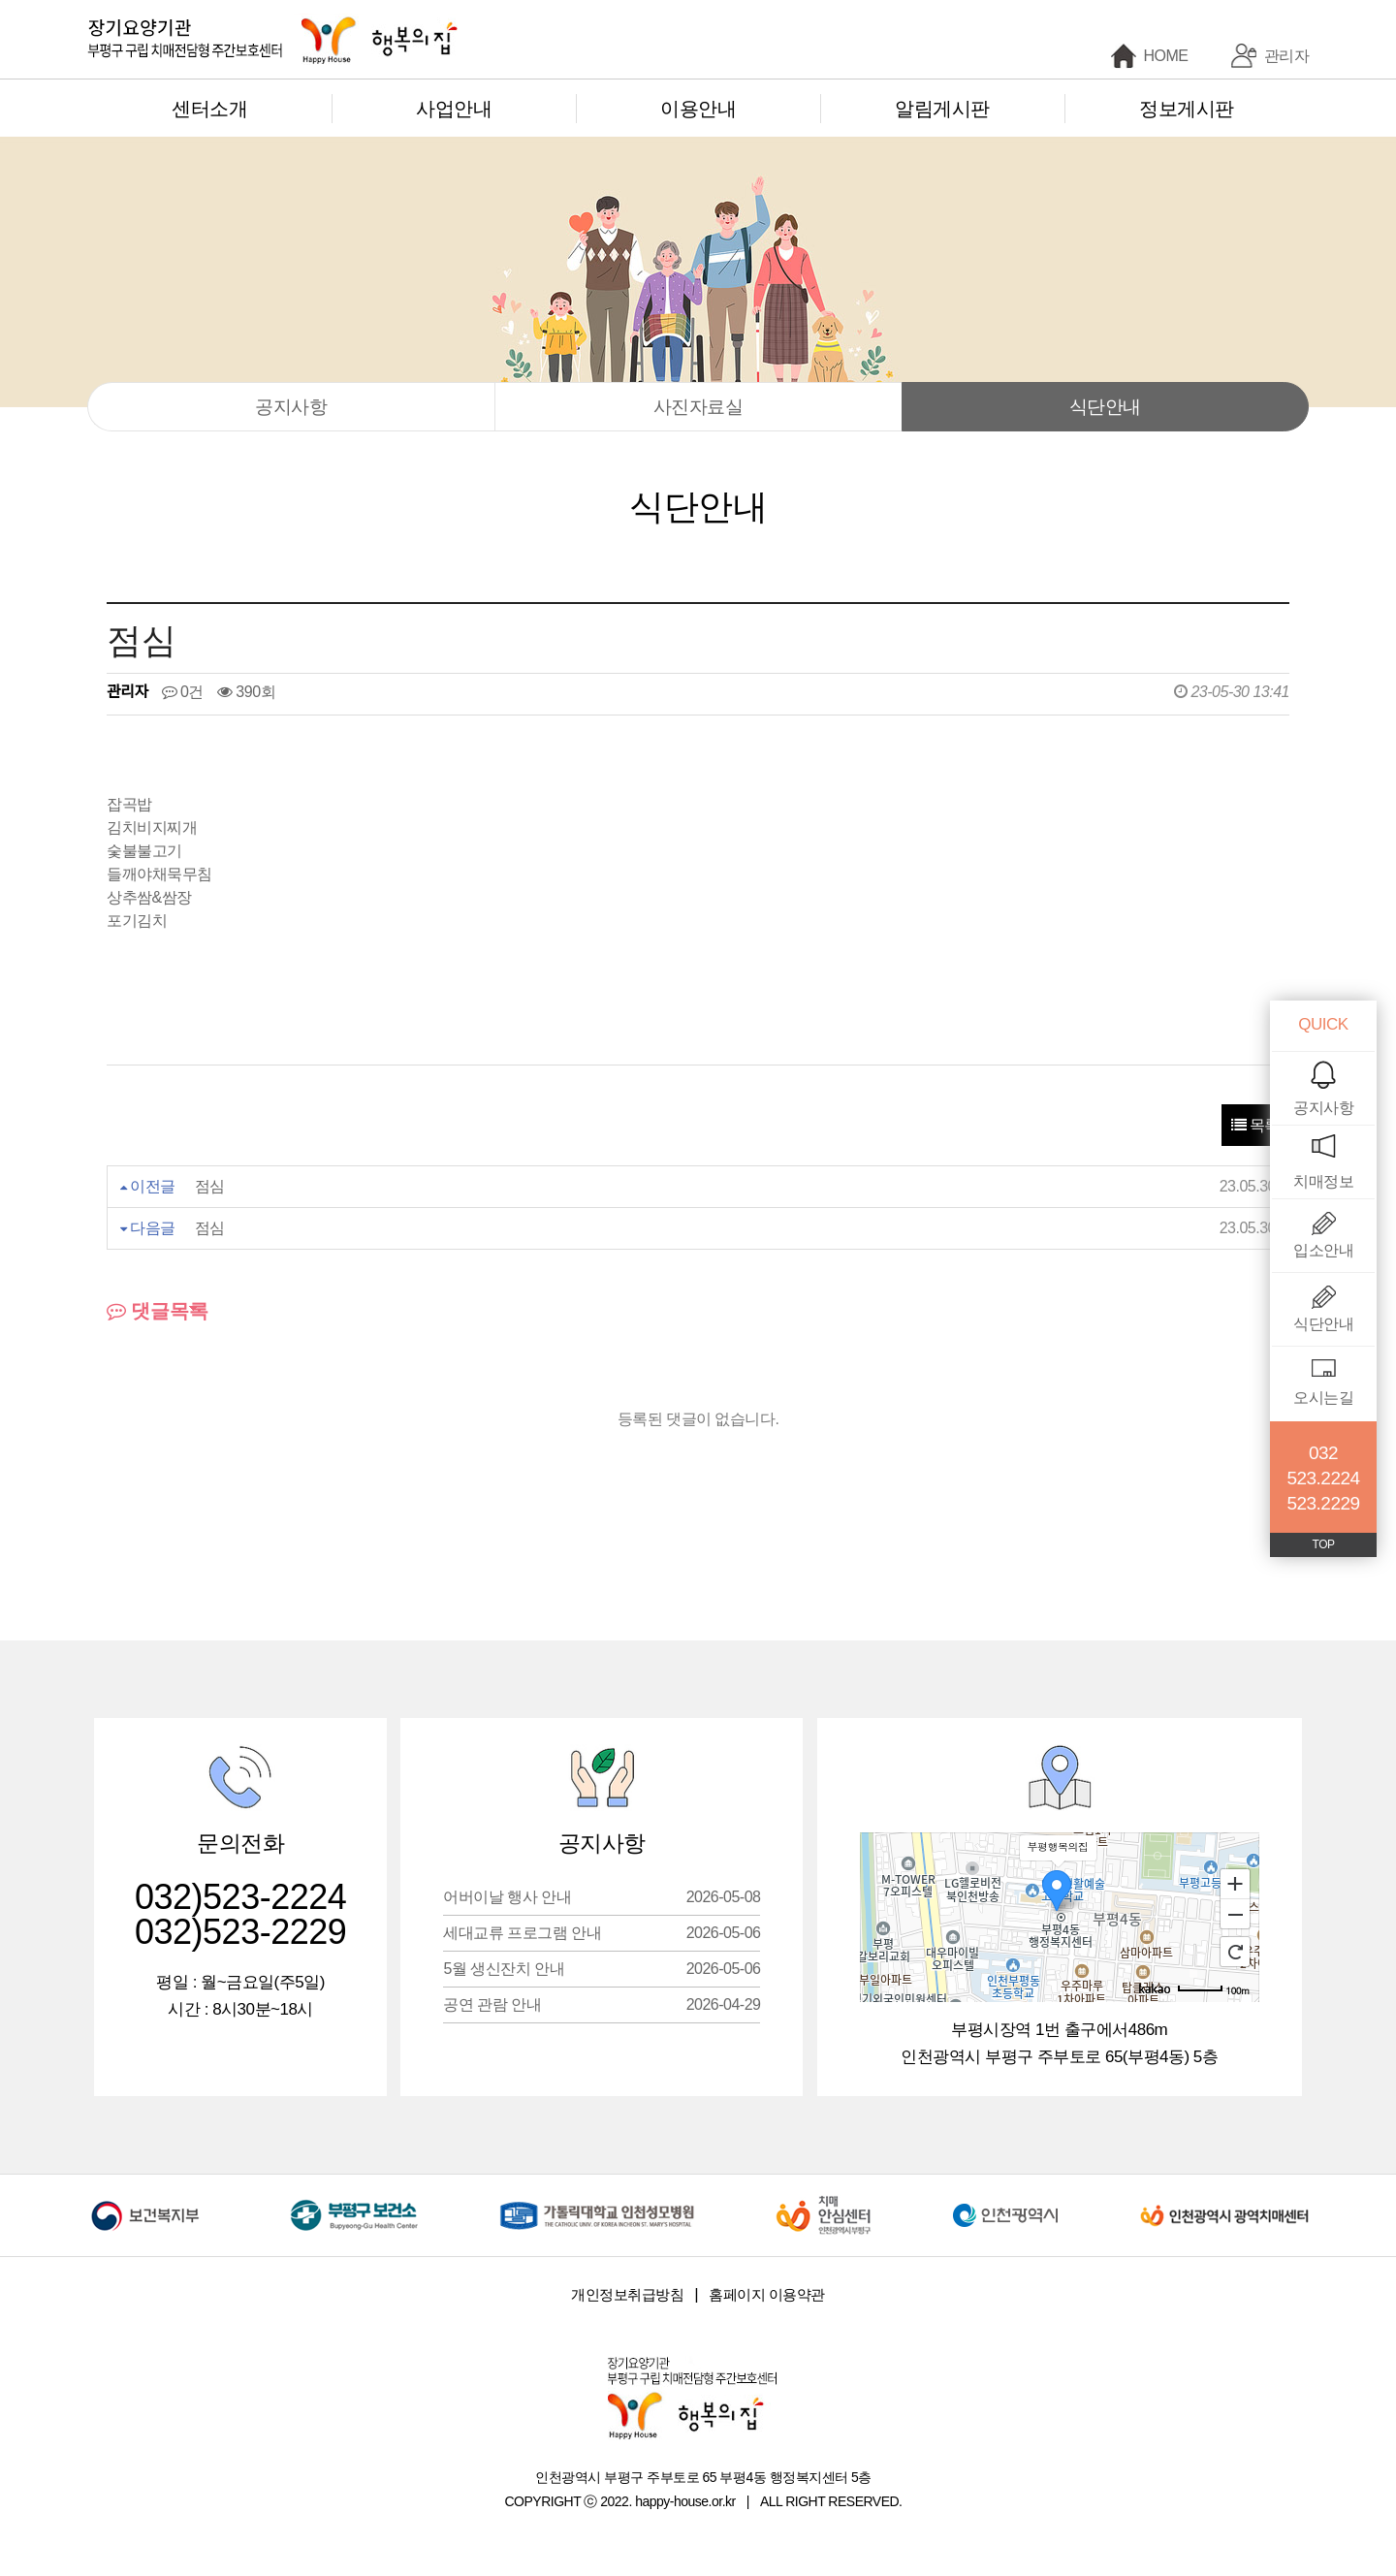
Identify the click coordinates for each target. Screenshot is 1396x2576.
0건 (183, 692)
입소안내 (1323, 1250)
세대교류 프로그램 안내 (601, 1932)
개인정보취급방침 (627, 2294)
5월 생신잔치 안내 (601, 1968)
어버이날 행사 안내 (601, 1897)
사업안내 (454, 108)
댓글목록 (157, 1310)
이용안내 (698, 108)
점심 (210, 1186)
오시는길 (1323, 1397)
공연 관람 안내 (601, 2004)
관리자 (1287, 56)
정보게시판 (1186, 108)
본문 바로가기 (0, 0)
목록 (1255, 1125)
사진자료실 (698, 407)
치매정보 (1323, 1181)
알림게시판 (942, 108)
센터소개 (209, 108)
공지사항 (291, 407)
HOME (1166, 56)
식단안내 (1105, 407)
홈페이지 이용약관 (767, 2294)
